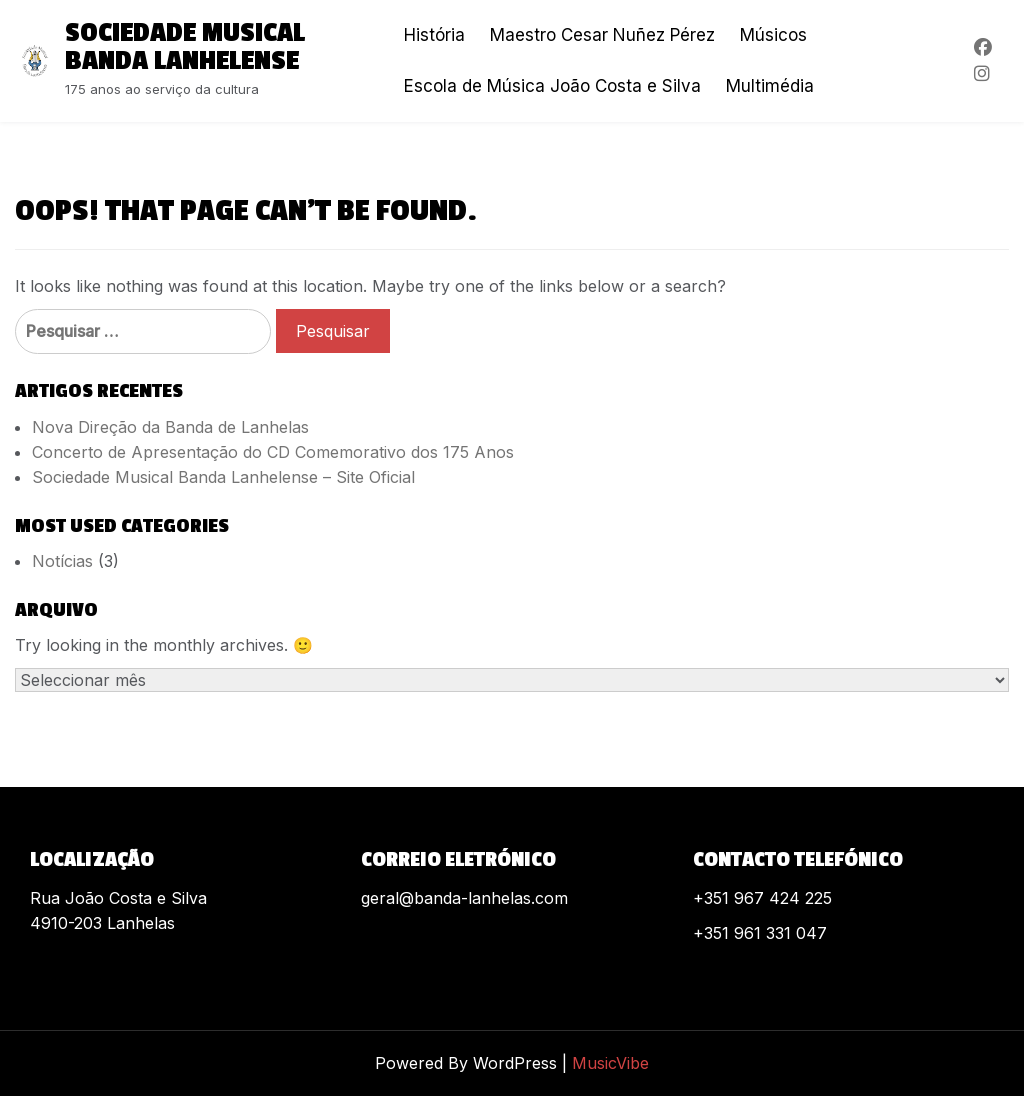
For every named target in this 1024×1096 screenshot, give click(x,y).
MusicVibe (610, 1063)
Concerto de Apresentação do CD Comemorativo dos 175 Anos (273, 452)
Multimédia (770, 86)
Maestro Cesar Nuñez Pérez (602, 35)
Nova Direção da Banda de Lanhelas (170, 427)
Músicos (773, 35)
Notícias (62, 561)
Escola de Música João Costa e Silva (552, 86)
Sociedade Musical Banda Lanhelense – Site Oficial (223, 477)
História (434, 35)
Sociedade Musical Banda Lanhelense (185, 47)
